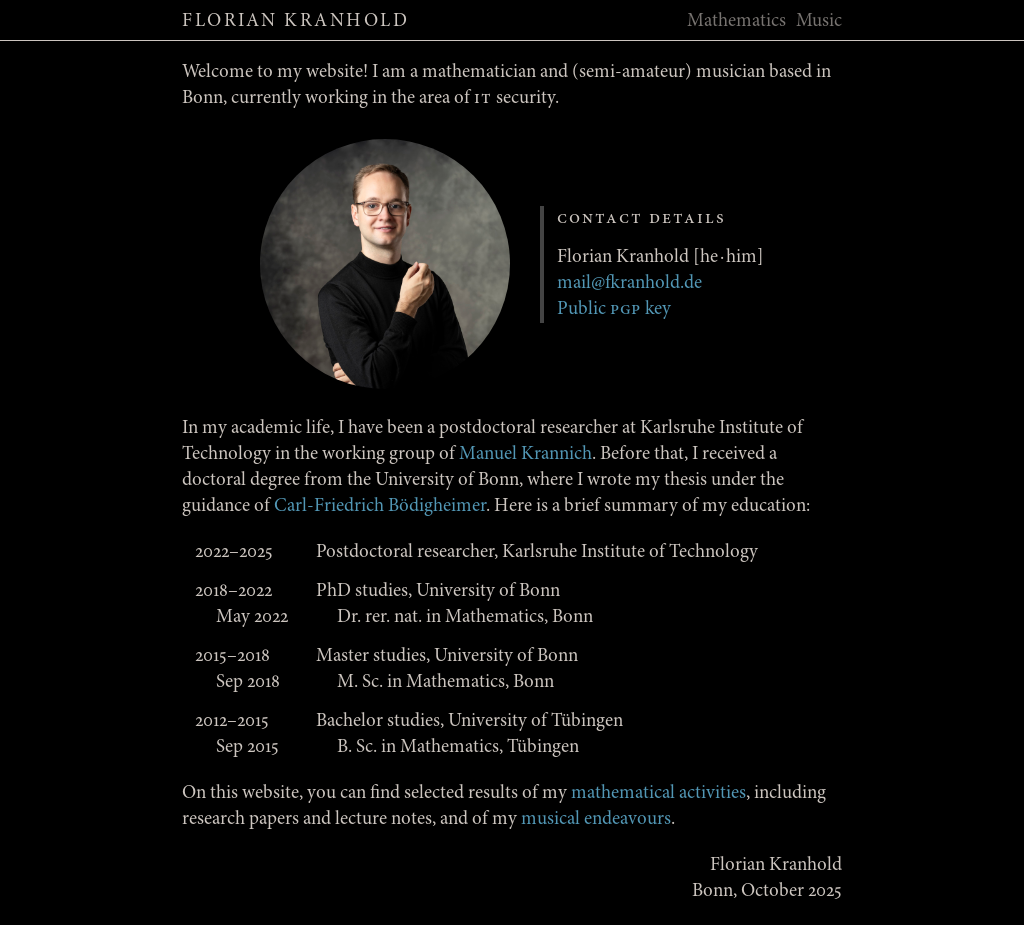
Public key (614, 309)
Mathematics (736, 21)
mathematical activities (658, 793)
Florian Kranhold (295, 21)
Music (819, 21)
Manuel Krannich (525, 454)
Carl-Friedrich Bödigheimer (380, 506)
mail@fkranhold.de (629, 283)
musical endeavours (596, 819)
